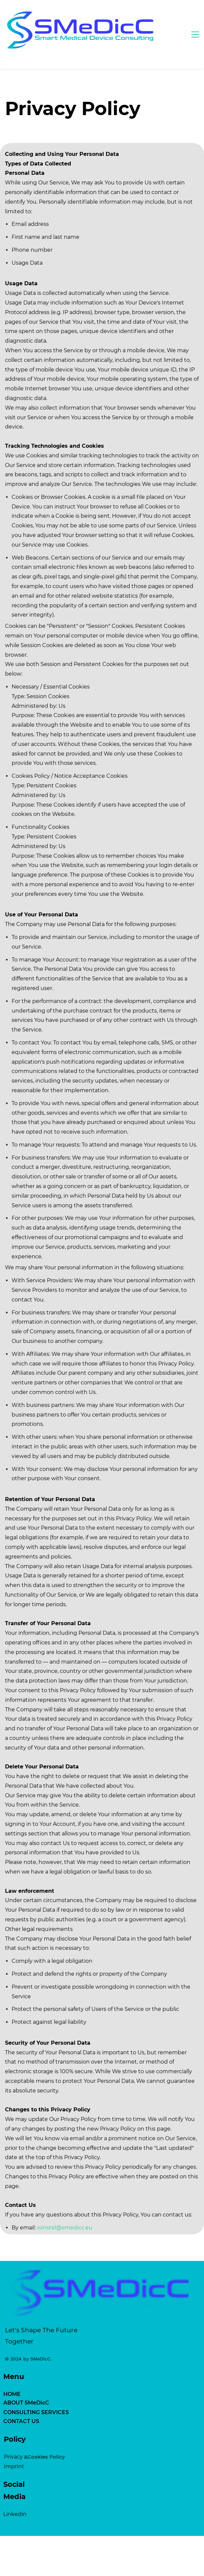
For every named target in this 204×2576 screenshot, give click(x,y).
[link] (102, 2248)
